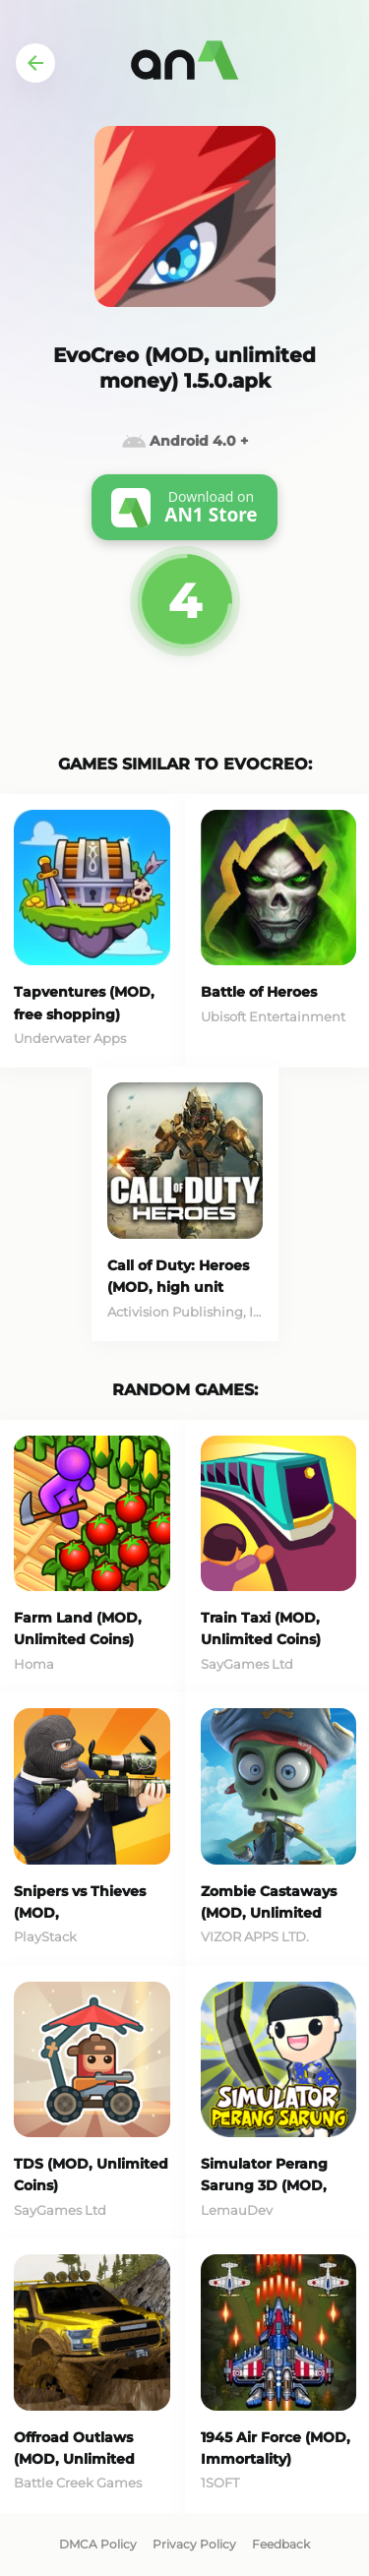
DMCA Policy (98, 2544)
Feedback (281, 2544)
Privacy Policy (194, 2544)
